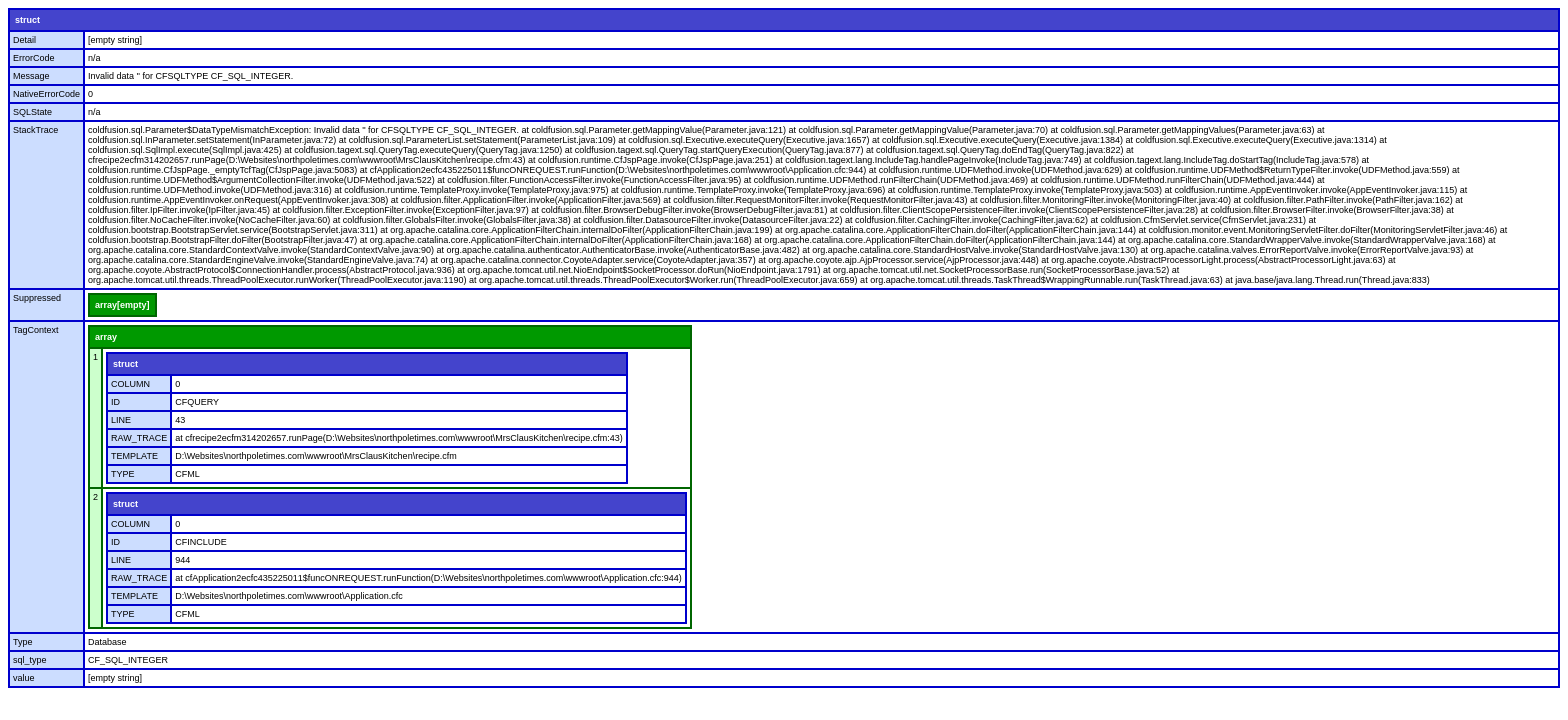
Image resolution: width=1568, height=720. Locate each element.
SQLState (32, 112)
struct (27, 20)
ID (115, 402)
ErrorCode (34, 58)
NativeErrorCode (46, 94)
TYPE (123, 474)
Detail (24, 40)
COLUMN (130, 384)
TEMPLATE (134, 456)
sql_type (30, 660)
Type (23, 642)
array (106, 337)
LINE (121, 420)
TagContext (36, 330)
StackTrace (35, 130)
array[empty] (122, 305)
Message (31, 76)
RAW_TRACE (139, 438)
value (24, 678)
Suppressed (37, 298)
